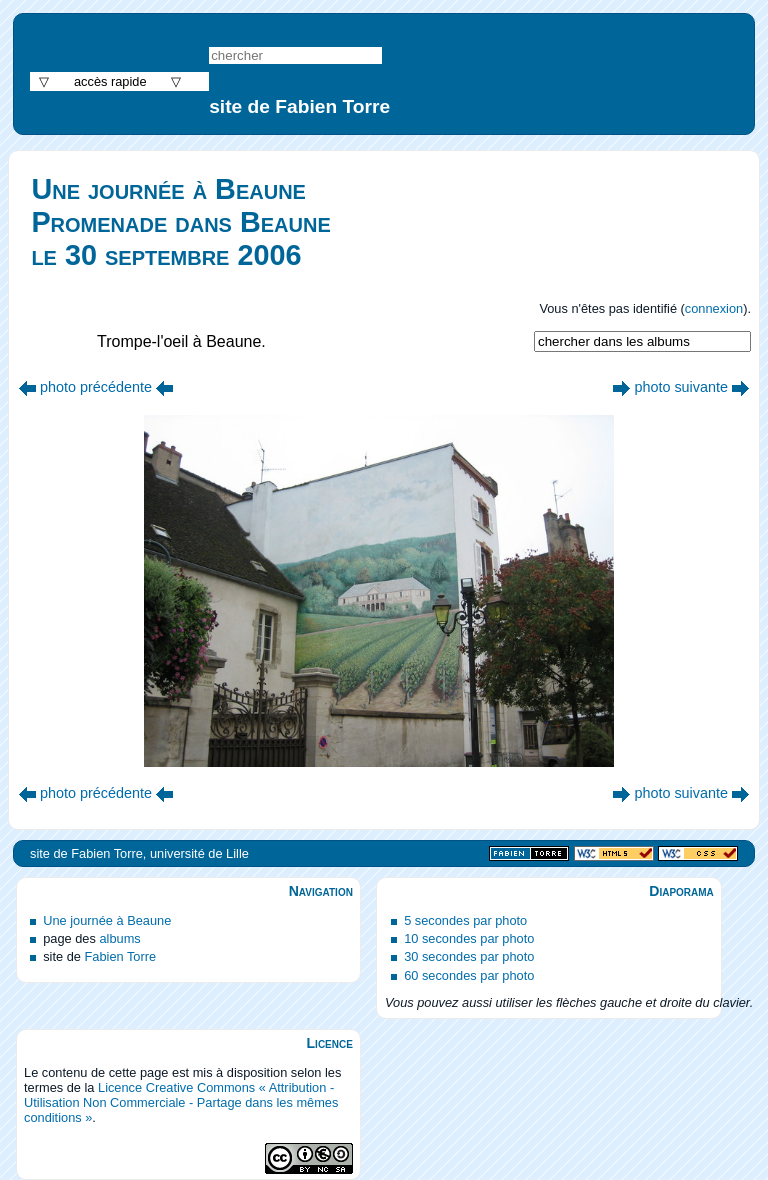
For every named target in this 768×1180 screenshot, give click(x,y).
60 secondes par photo (469, 975)
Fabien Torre (120, 956)
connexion (714, 308)
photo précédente (96, 387)
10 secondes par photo (469, 938)
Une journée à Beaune (107, 920)
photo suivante (681, 387)
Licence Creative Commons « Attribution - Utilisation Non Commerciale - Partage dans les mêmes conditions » (181, 1102)
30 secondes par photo (469, 956)
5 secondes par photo (465, 920)
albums (119, 938)
